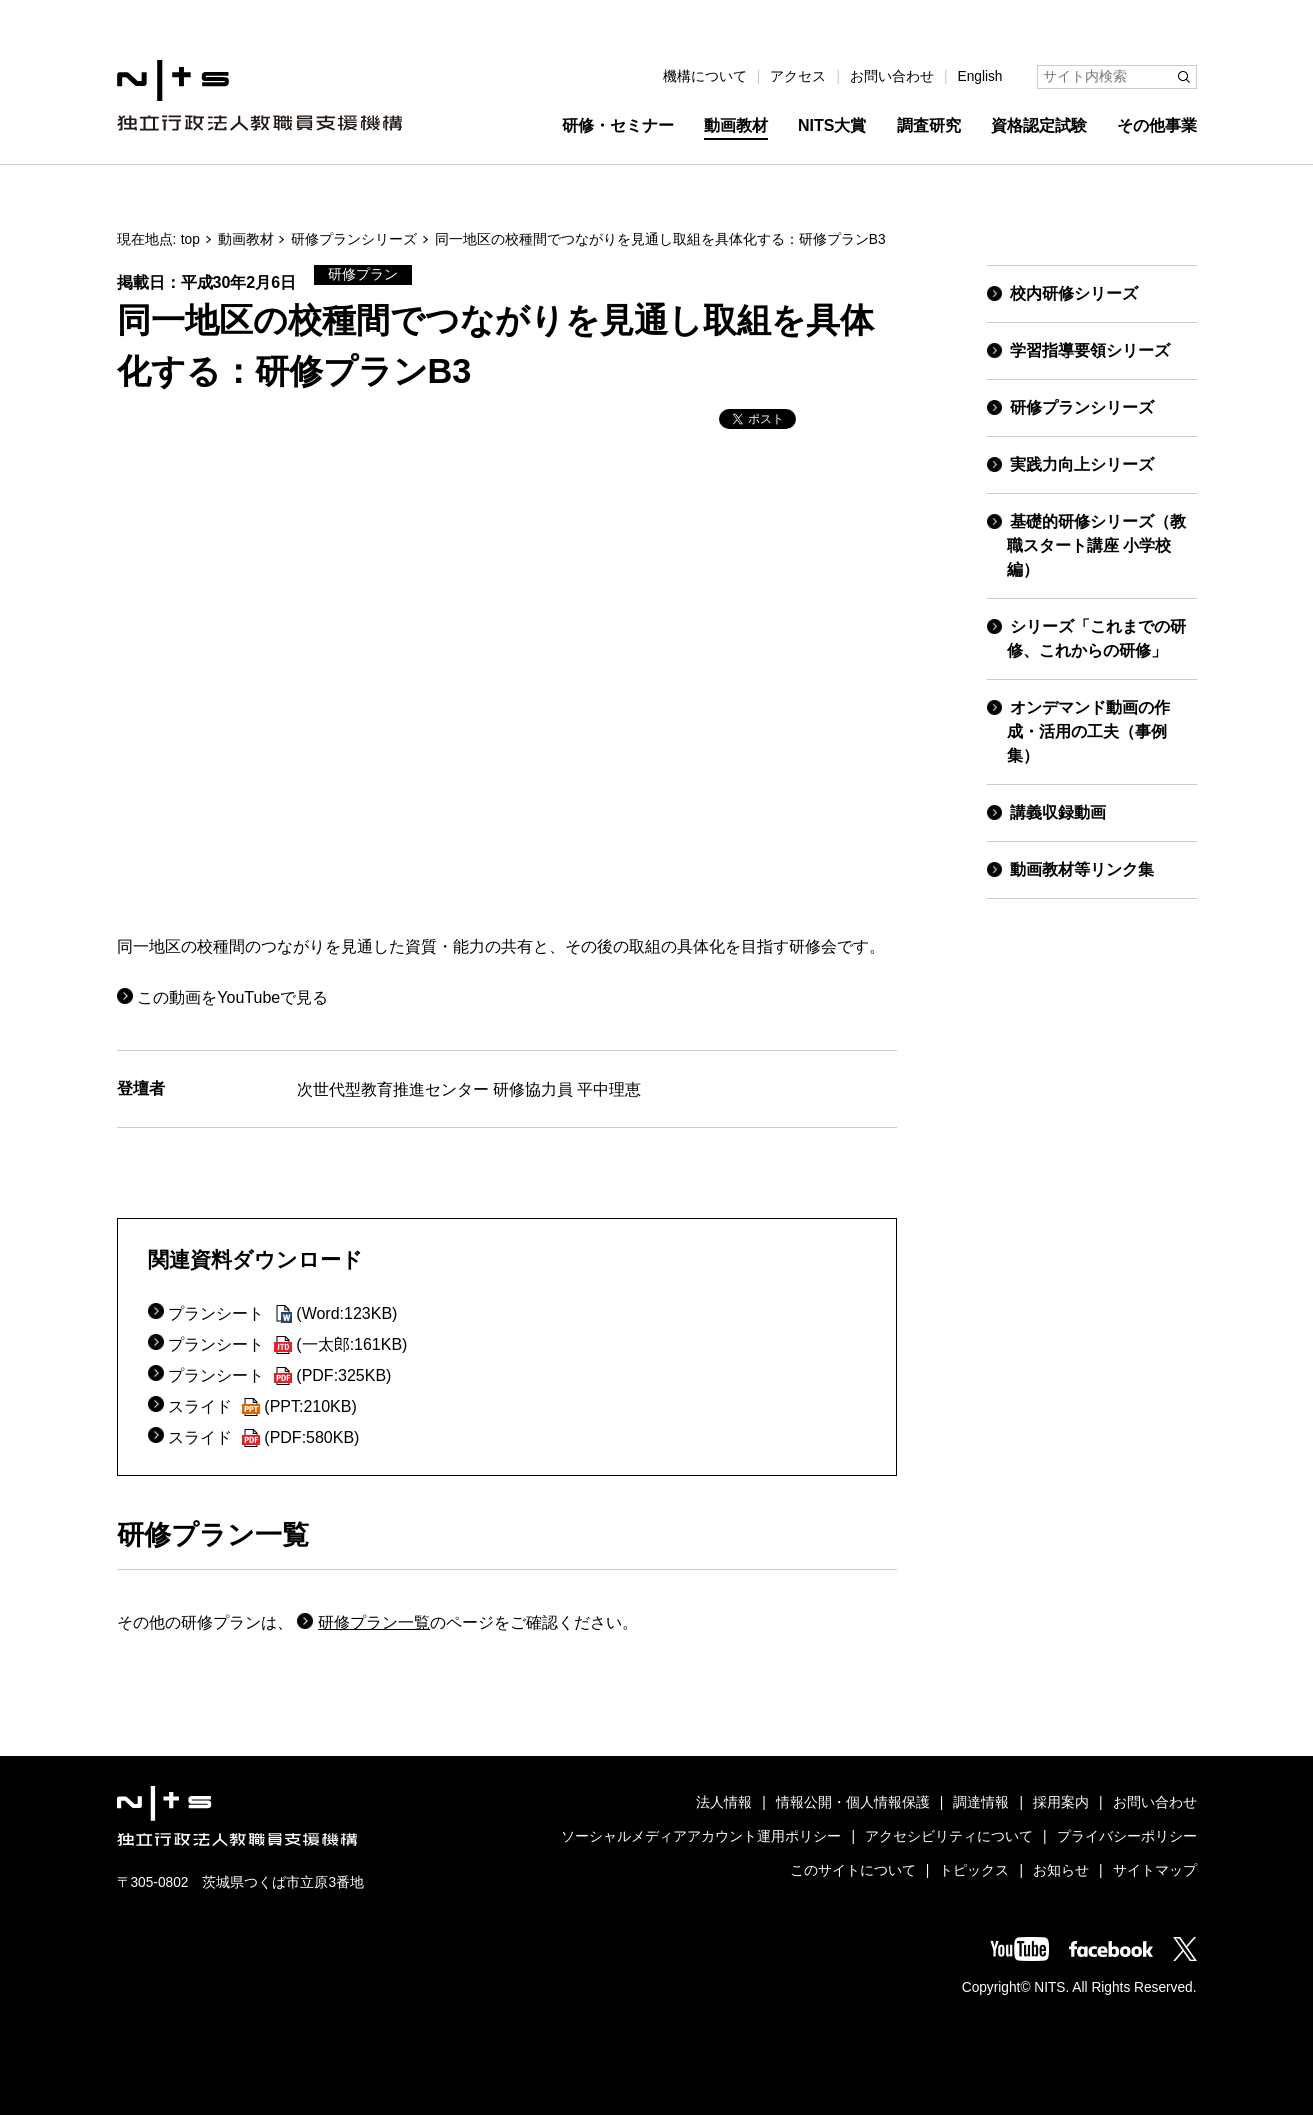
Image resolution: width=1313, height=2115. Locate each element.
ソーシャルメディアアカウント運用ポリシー (701, 1836)
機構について (705, 76)
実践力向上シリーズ (1082, 464)
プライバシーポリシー (1127, 1836)
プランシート (282, 1313)
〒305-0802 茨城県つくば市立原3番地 (241, 1882)
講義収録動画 (1058, 812)
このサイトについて (853, 1870)
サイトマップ (1155, 1870)
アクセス (798, 76)
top (190, 239)
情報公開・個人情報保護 (853, 1802)
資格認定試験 (1039, 125)
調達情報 (981, 1802)
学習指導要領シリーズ (1090, 350)
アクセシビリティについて (949, 1836)
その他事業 (1157, 125)
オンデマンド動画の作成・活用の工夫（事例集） (1088, 731)
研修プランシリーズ (354, 239)
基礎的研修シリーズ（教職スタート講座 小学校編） (1096, 545)
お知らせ (1061, 1870)
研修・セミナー (618, 125)
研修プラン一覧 (374, 1622)
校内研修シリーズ (1074, 293)
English (980, 76)
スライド (262, 1406)
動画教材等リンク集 (1082, 869)
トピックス (974, 1870)
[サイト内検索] (1117, 77)
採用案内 (1061, 1802)
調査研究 (929, 125)
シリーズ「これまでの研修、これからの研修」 (1096, 638)
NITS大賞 (832, 125)
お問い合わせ (892, 76)
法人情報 (724, 1802)
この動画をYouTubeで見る (232, 997)
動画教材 (736, 125)
